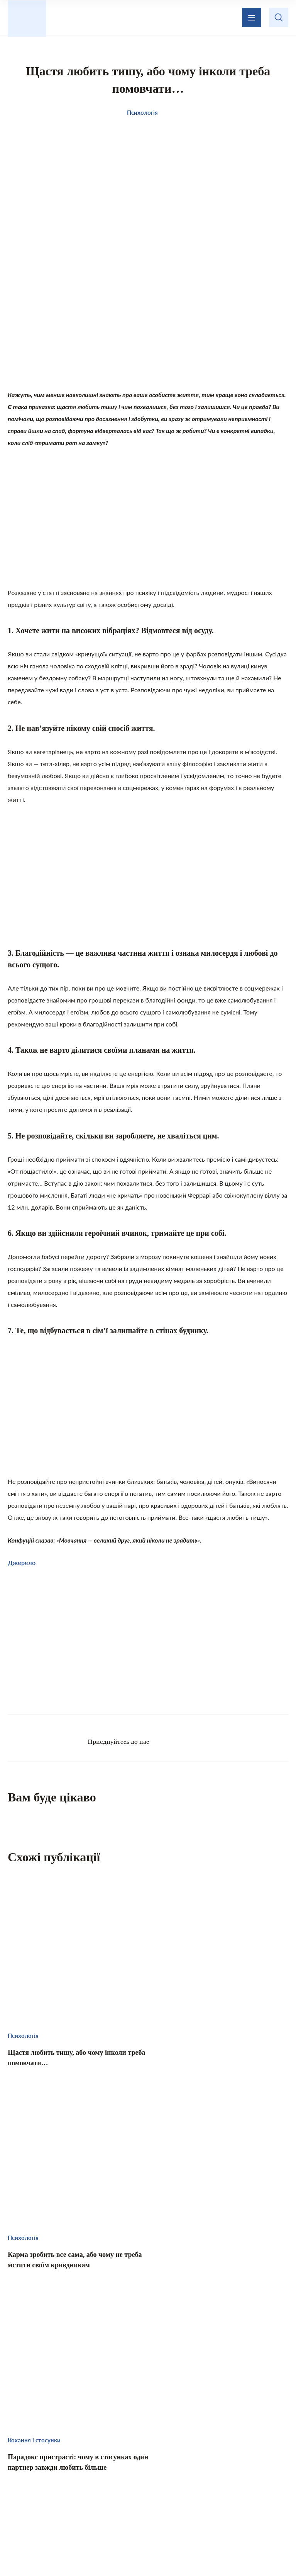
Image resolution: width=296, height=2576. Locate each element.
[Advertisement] (148, 326)
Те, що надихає (137, 2481)
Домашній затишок (210, 2481)
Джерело (22, 1564)
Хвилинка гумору (214, 2498)
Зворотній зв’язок (209, 2439)
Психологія (150, 2498)
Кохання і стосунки (85, 2498)
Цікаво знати (75, 2481)
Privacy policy (222, 2551)
